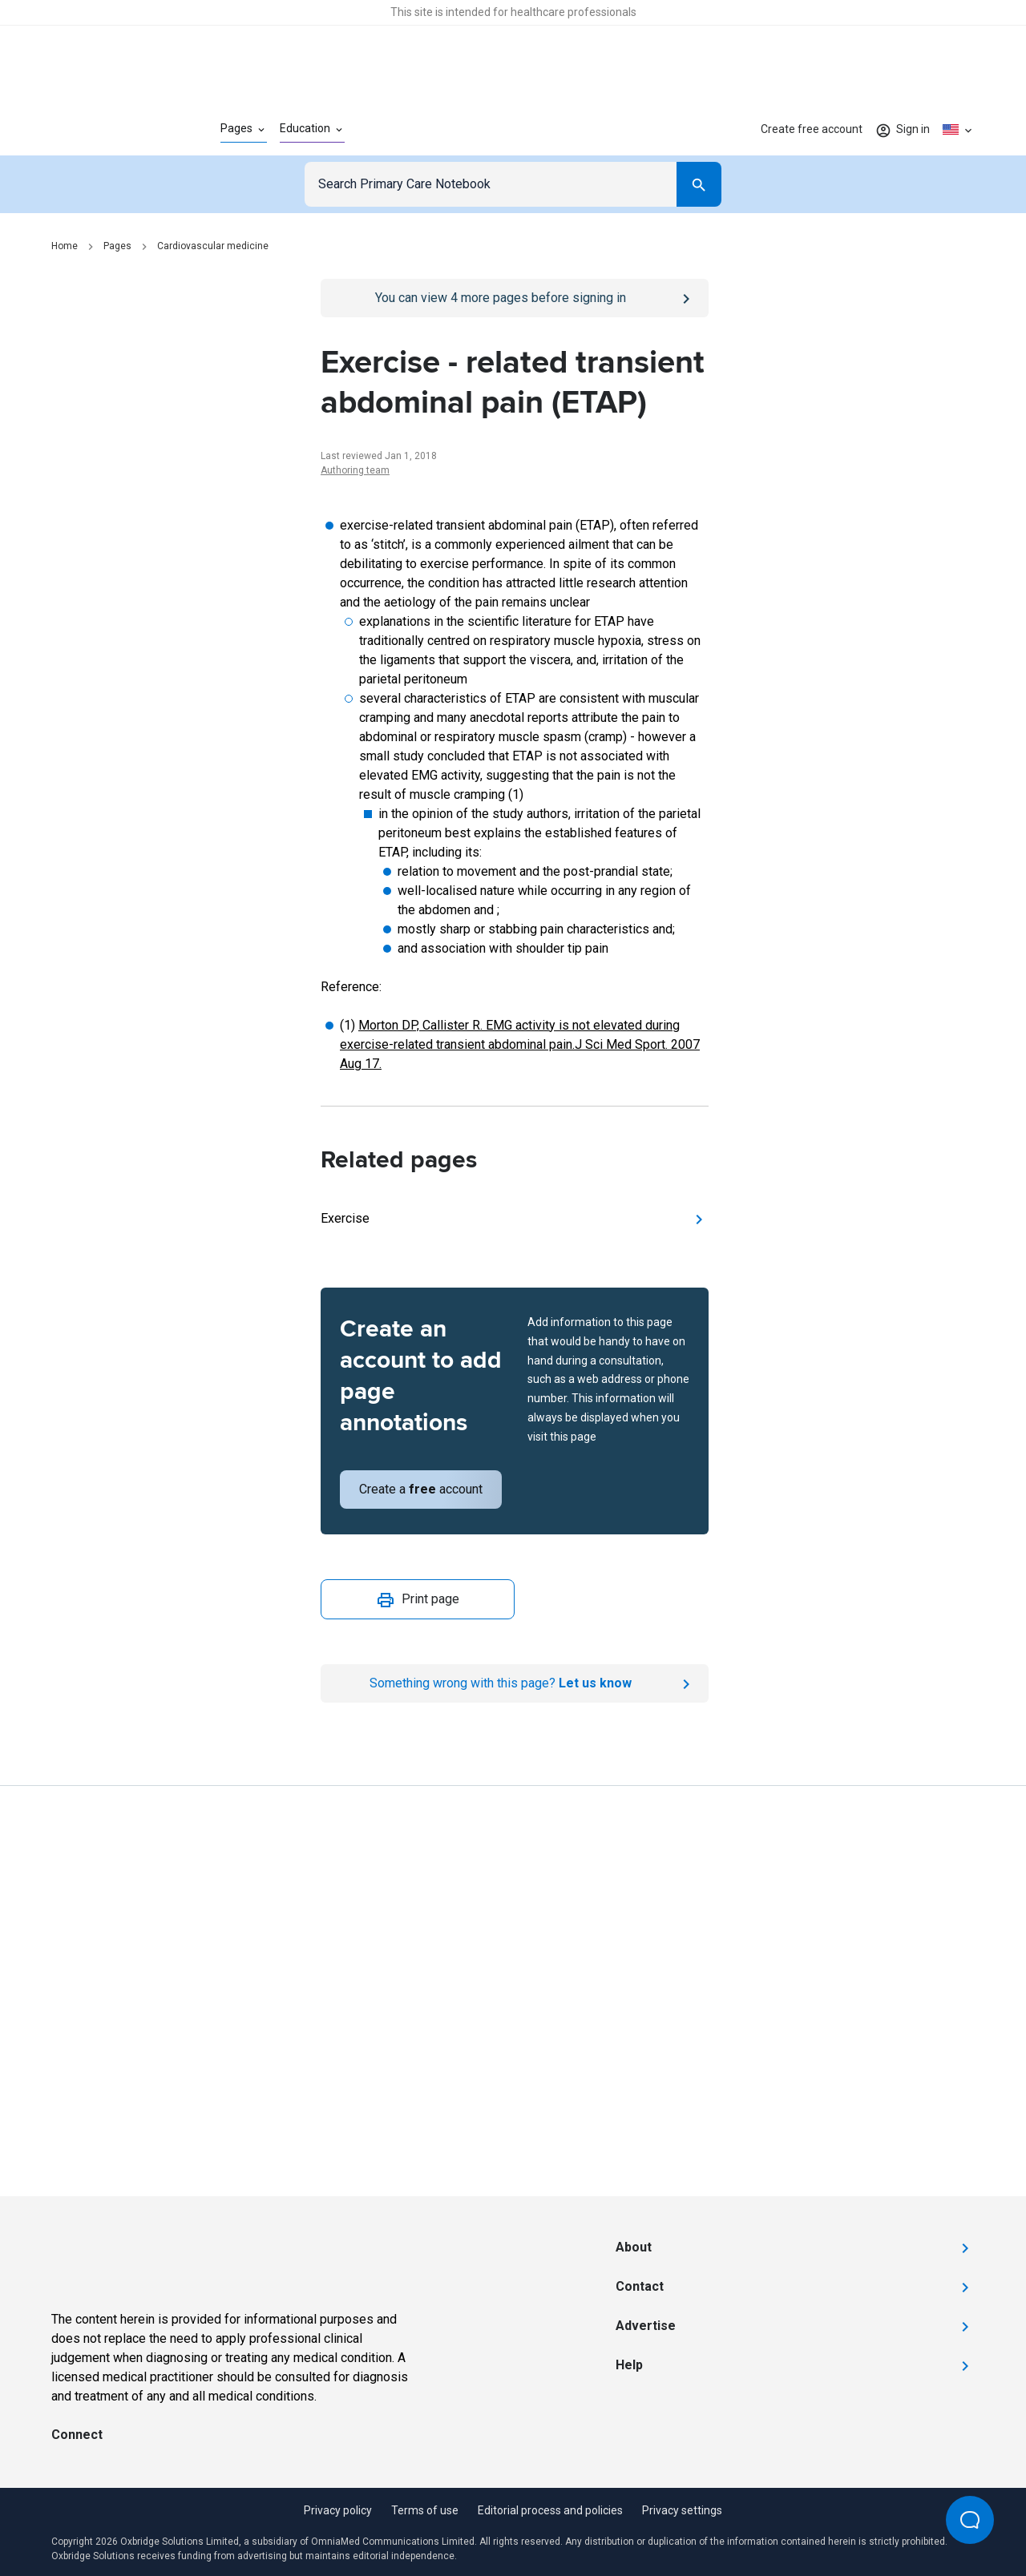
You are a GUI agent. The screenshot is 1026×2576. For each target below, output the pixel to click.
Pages (117, 246)
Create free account (811, 129)
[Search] (699, 184)
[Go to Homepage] (110, 130)
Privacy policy (338, 2510)
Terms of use (424, 2510)
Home (64, 246)
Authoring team (355, 470)
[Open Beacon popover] (970, 2520)
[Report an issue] (515, 1683)
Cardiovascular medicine (213, 246)
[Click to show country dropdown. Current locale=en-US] (959, 129)
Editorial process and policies (550, 2510)
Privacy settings (682, 2510)
